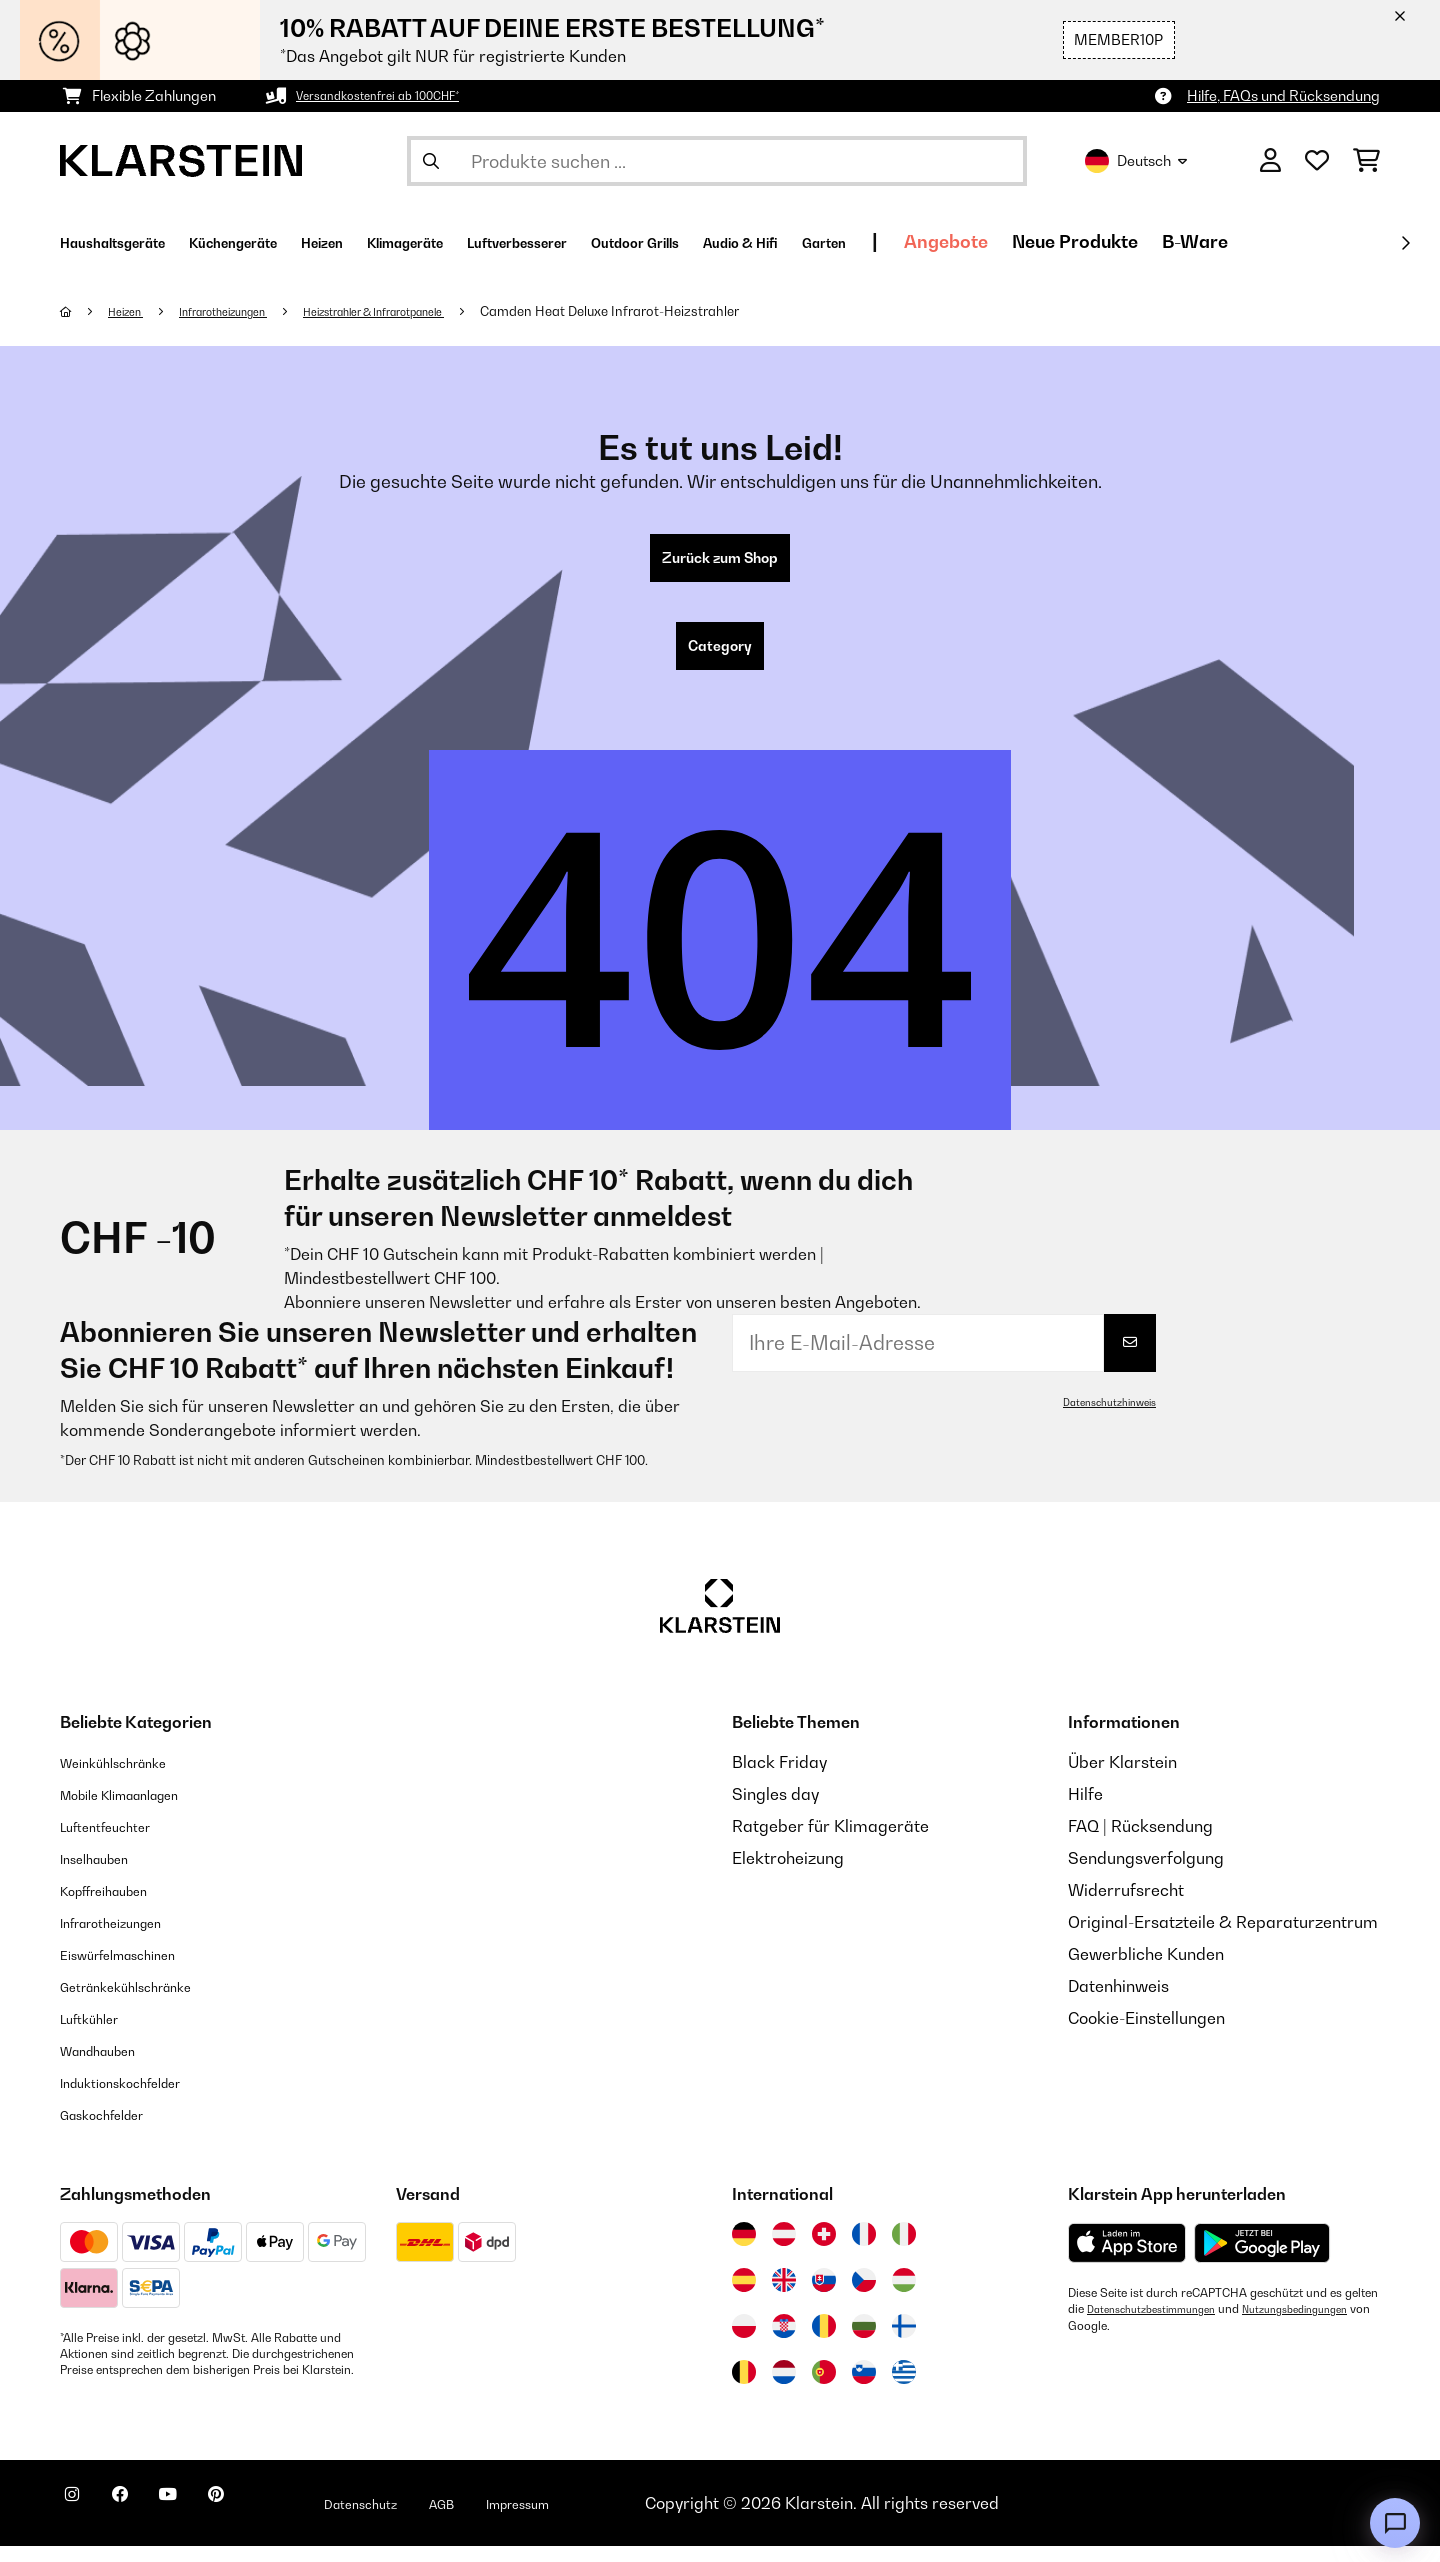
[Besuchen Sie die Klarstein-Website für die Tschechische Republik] (864, 2296)
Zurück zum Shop (720, 562)
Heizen (133, 311)
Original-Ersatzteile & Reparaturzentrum (1223, 1938)
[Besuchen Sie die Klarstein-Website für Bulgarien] (864, 2342)
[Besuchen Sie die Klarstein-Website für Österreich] (784, 2250)
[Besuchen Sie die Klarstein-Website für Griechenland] (904, 2389)
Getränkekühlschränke (146, 2002)
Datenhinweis (1118, 2002)
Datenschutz (435, 2519)
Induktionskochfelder (139, 2098)
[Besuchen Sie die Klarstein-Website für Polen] (744, 2342)
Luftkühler (98, 2034)
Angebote (1181, 241)
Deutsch (1136, 161)
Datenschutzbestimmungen (1162, 2325)
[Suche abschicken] (431, 161)
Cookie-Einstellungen (1146, 2034)
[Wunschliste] (1317, 161)
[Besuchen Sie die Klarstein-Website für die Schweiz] (824, 2250)
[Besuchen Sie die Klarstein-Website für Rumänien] (824, 2342)
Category (720, 658)
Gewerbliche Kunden (1146, 1970)
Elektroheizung (788, 1874)
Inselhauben (105, 1874)
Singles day (775, 1810)
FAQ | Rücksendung (1140, 1842)
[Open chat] (1395, 2523)
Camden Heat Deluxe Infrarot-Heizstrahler (690, 311)
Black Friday (779, 1778)
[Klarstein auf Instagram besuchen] (80, 2522)
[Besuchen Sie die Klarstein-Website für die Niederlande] (784, 2388)
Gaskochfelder (115, 2130)
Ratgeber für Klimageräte (830, 1842)
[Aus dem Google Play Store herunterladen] (1262, 2259)
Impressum (622, 2519)
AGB (531, 2519)
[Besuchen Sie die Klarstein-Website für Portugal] (824, 2388)
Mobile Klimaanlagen (140, 1810)
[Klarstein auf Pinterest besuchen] (272, 2522)
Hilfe (1085, 1810)
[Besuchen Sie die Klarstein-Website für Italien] (904, 2250)
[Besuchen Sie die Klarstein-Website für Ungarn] (904, 2296)
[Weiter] (1405, 243)
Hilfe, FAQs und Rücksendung (1283, 95)
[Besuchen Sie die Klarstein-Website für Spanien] (744, 2296)
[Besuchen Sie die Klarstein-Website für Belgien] (744, 2388)
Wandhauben (110, 2066)
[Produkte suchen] (717, 161)
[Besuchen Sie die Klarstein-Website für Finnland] (904, 2342)
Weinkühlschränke (129, 1778)
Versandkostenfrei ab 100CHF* (397, 95)
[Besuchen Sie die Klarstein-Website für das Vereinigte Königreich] (784, 2296)
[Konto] (1270, 161)
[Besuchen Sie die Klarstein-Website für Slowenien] (864, 2388)
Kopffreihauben (118, 1906)
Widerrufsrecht (1126, 1906)
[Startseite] (85, 311)
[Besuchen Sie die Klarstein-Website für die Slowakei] (824, 2296)
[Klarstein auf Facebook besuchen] (144, 2522)
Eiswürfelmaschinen (136, 1970)
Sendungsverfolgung (1146, 1874)
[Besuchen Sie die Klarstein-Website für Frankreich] (864, 2250)
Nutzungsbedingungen (1130, 2341)
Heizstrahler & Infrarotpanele (433, 311)
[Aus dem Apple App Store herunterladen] (1127, 2258)
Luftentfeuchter (119, 1842)
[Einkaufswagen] (1366, 161)
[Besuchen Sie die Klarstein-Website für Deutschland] (744, 2250)
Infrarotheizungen (249, 311)
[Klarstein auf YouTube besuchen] (208, 2522)
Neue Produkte (1310, 241)
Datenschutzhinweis (1101, 1418)
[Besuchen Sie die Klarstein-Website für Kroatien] (784, 2342)
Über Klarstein (1122, 1778)
